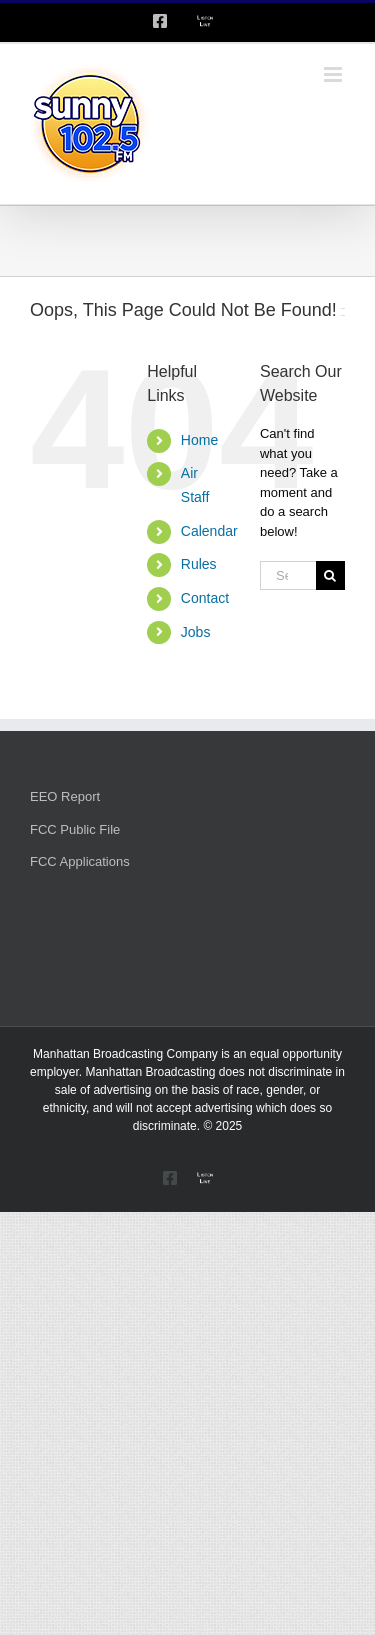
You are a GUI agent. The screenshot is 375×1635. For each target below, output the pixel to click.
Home (199, 440)
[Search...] (288, 575)
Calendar (209, 531)
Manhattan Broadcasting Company (125, 1054)
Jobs (196, 632)
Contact (205, 598)
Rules (199, 564)
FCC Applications (80, 861)
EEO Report (65, 796)
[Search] (330, 575)
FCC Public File (75, 829)
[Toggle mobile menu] (334, 74)
